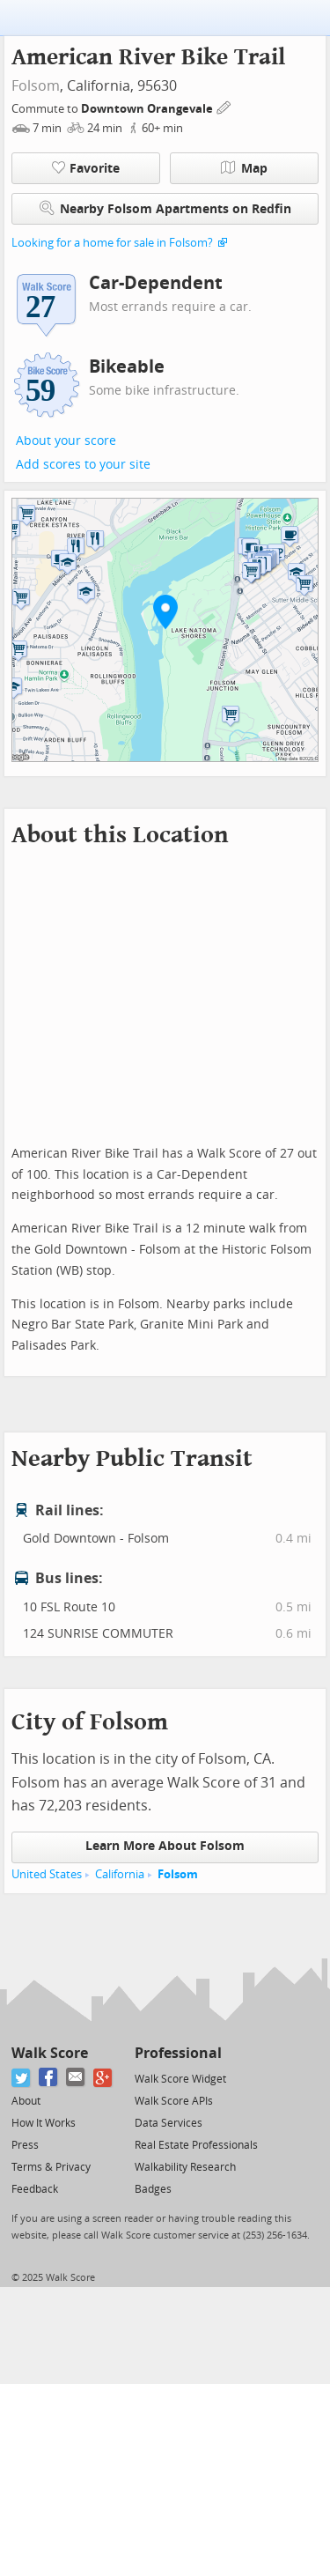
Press (25, 2145)
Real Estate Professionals (196, 2145)
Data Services (168, 2123)
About (25, 2101)
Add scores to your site (83, 464)
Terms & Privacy (51, 2167)
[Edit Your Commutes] (224, 106)
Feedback (34, 2189)
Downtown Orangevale (148, 108)
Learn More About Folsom (165, 1846)
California (119, 1874)
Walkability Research (185, 2167)
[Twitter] (21, 2078)
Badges (153, 2189)
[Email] (76, 2078)
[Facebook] (49, 2078)
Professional (178, 2053)
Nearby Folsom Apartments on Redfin (165, 208)
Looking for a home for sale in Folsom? (112, 242)
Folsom (35, 86)
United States (46, 1874)
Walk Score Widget (180, 2079)
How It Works (43, 2123)
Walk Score (49, 2053)
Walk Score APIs (174, 2101)
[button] (165, 611)
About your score (66, 440)
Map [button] (244, 168)
